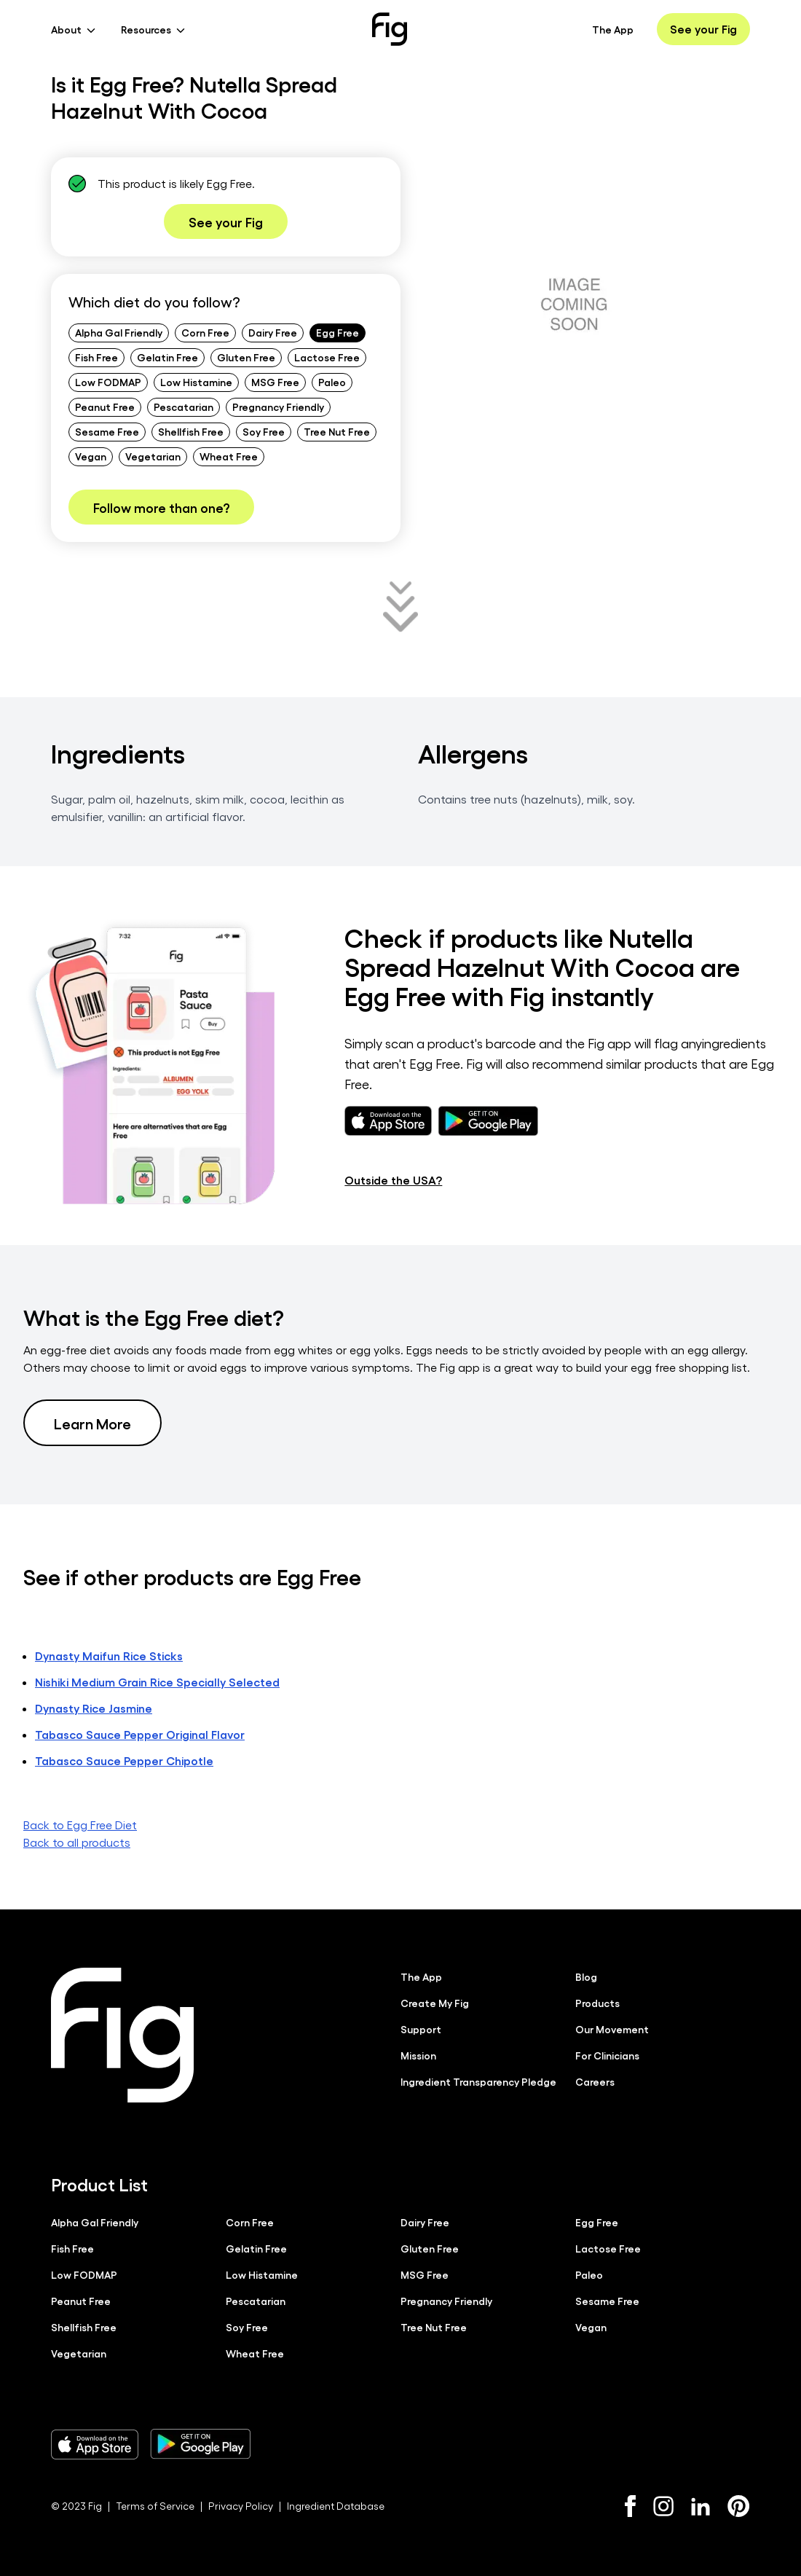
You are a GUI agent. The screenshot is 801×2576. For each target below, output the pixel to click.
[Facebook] (630, 2506)
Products (597, 2002)
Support (420, 2029)
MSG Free (275, 382)
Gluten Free (246, 357)
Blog (586, 1976)
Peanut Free (105, 406)
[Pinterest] (738, 2506)
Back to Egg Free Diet (80, 1824)
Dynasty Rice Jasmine (93, 1708)
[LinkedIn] (700, 2506)
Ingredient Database (335, 2506)
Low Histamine (196, 382)
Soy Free (263, 431)
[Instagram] (663, 2506)
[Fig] (389, 29)
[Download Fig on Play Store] (200, 2444)
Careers (595, 2081)
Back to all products (76, 1842)
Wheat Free (229, 456)
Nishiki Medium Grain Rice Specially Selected (157, 1682)
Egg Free (337, 332)
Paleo (332, 382)
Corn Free (205, 332)
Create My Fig (434, 2002)
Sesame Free (107, 431)
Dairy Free (272, 332)
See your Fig (703, 29)
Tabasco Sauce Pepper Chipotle (124, 1760)
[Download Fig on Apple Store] (94, 2444)
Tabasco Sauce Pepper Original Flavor (140, 1734)
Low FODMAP (108, 382)
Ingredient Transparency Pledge (478, 2081)
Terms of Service (155, 2506)
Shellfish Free (191, 431)
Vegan (90, 456)
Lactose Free (327, 357)
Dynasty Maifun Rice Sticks (109, 1655)
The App (613, 29)
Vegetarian (153, 456)
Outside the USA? (393, 1180)
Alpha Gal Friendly (118, 332)
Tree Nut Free (337, 431)
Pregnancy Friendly (278, 406)
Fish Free (96, 357)
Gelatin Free (167, 357)
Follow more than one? (161, 507)
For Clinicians (607, 2055)
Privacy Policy (240, 2506)
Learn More (92, 1423)
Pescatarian (183, 406)
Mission (418, 2055)
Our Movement (612, 2029)
